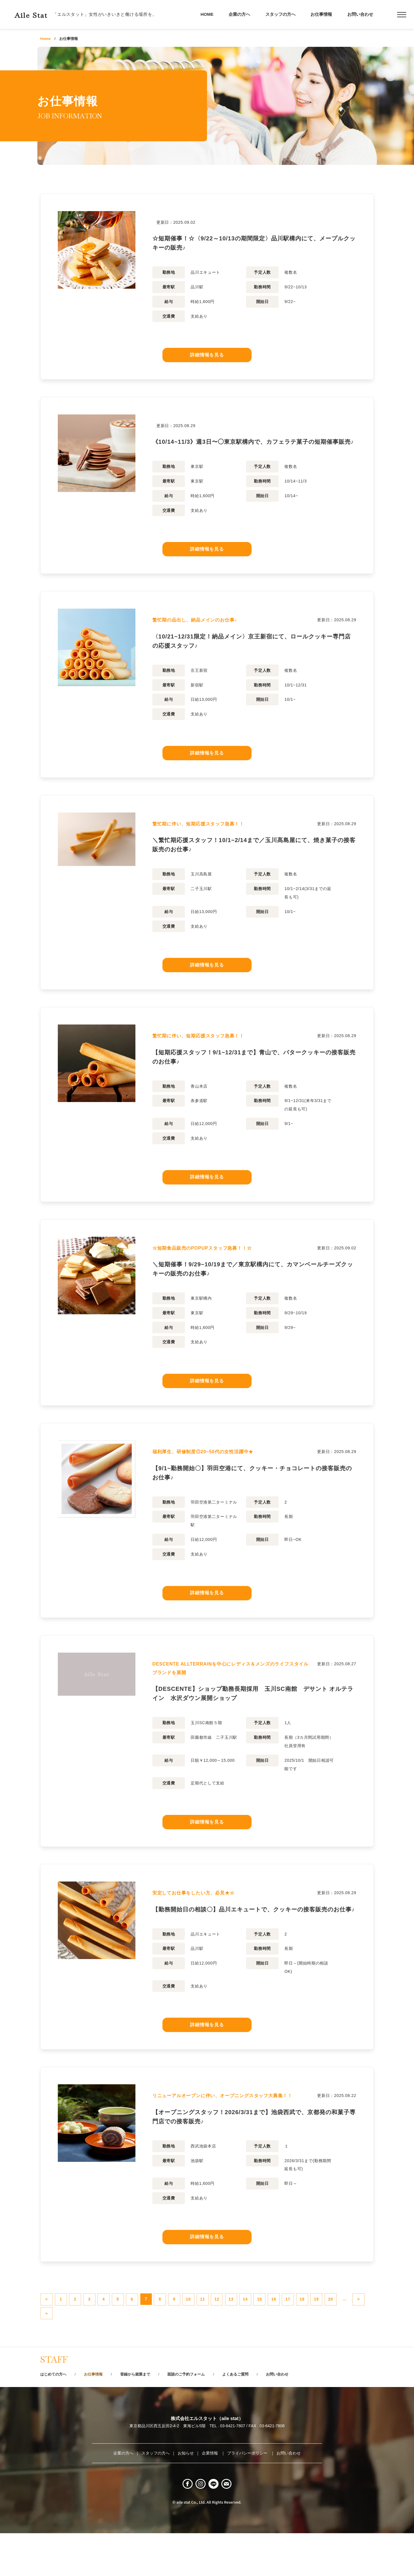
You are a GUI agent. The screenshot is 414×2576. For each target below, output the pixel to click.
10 (238, 2330)
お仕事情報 (321, 14)
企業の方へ (239, 14)
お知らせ (186, 2492)
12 (276, 2330)
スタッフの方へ (280, 14)
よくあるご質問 (254, 2412)
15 (333, 2330)
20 (105, 2349)
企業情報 (210, 2492)
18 (67, 2349)
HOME (207, 14)
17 (48, 2349)
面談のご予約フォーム (200, 2412)
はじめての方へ (55, 2412)
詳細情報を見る (207, 356)
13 (295, 2330)
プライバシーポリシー (248, 2492)
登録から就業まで (144, 2412)
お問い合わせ (360, 14)
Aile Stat (38, 14)
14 (314, 2330)
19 (86, 2349)
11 (257, 2330)
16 (351, 2330)
